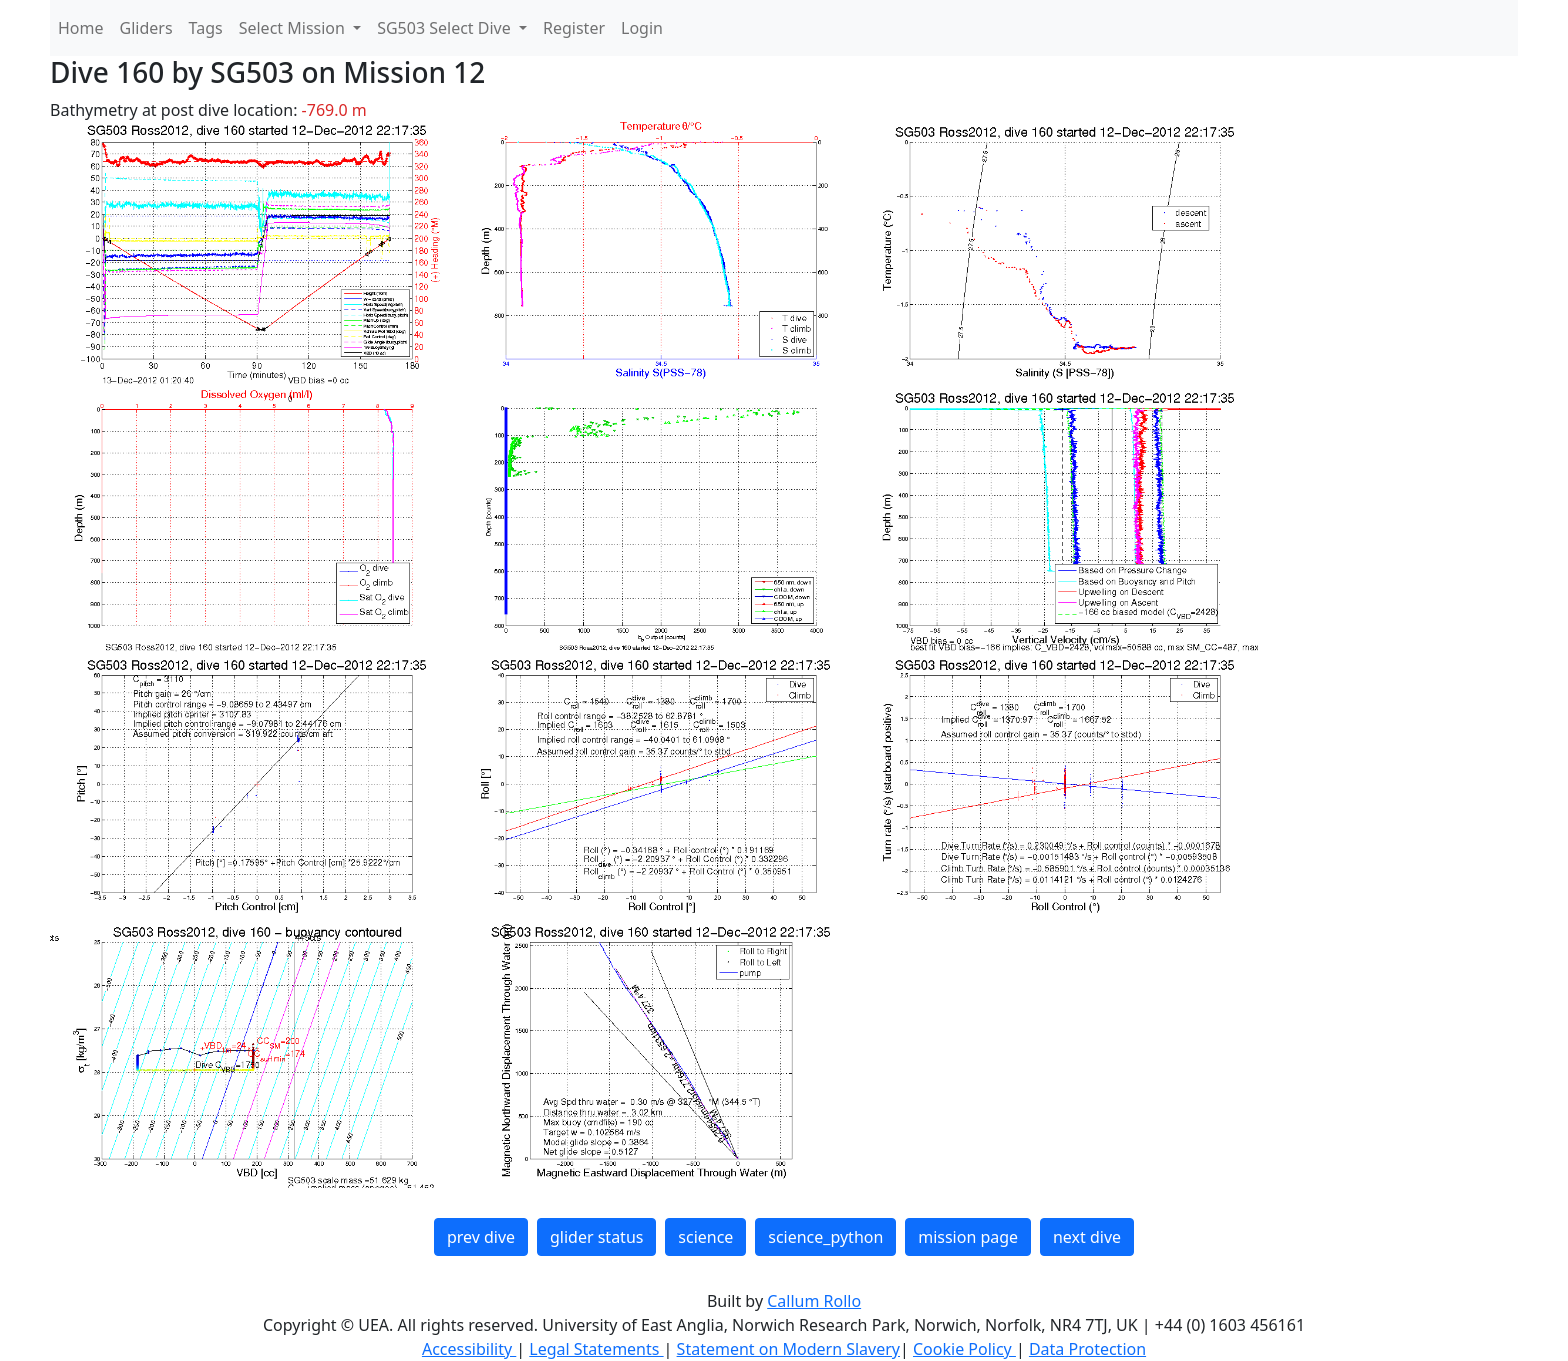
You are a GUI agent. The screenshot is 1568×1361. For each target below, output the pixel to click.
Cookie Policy (964, 1349)
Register (574, 28)
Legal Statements (596, 1349)
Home (81, 28)
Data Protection (1087, 1349)
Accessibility (469, 1349)
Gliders (146, 28)
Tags (206, 28)
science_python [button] (825, 1237)
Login (642, 28)
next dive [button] (1087, 1237)
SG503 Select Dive (446, 28)
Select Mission (294, 28)
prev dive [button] (481, 1237)
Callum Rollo (814, 1301)
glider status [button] (596, 1237)
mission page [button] (968, 1237)
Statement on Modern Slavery (788, 1349)
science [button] (705, 1237)
